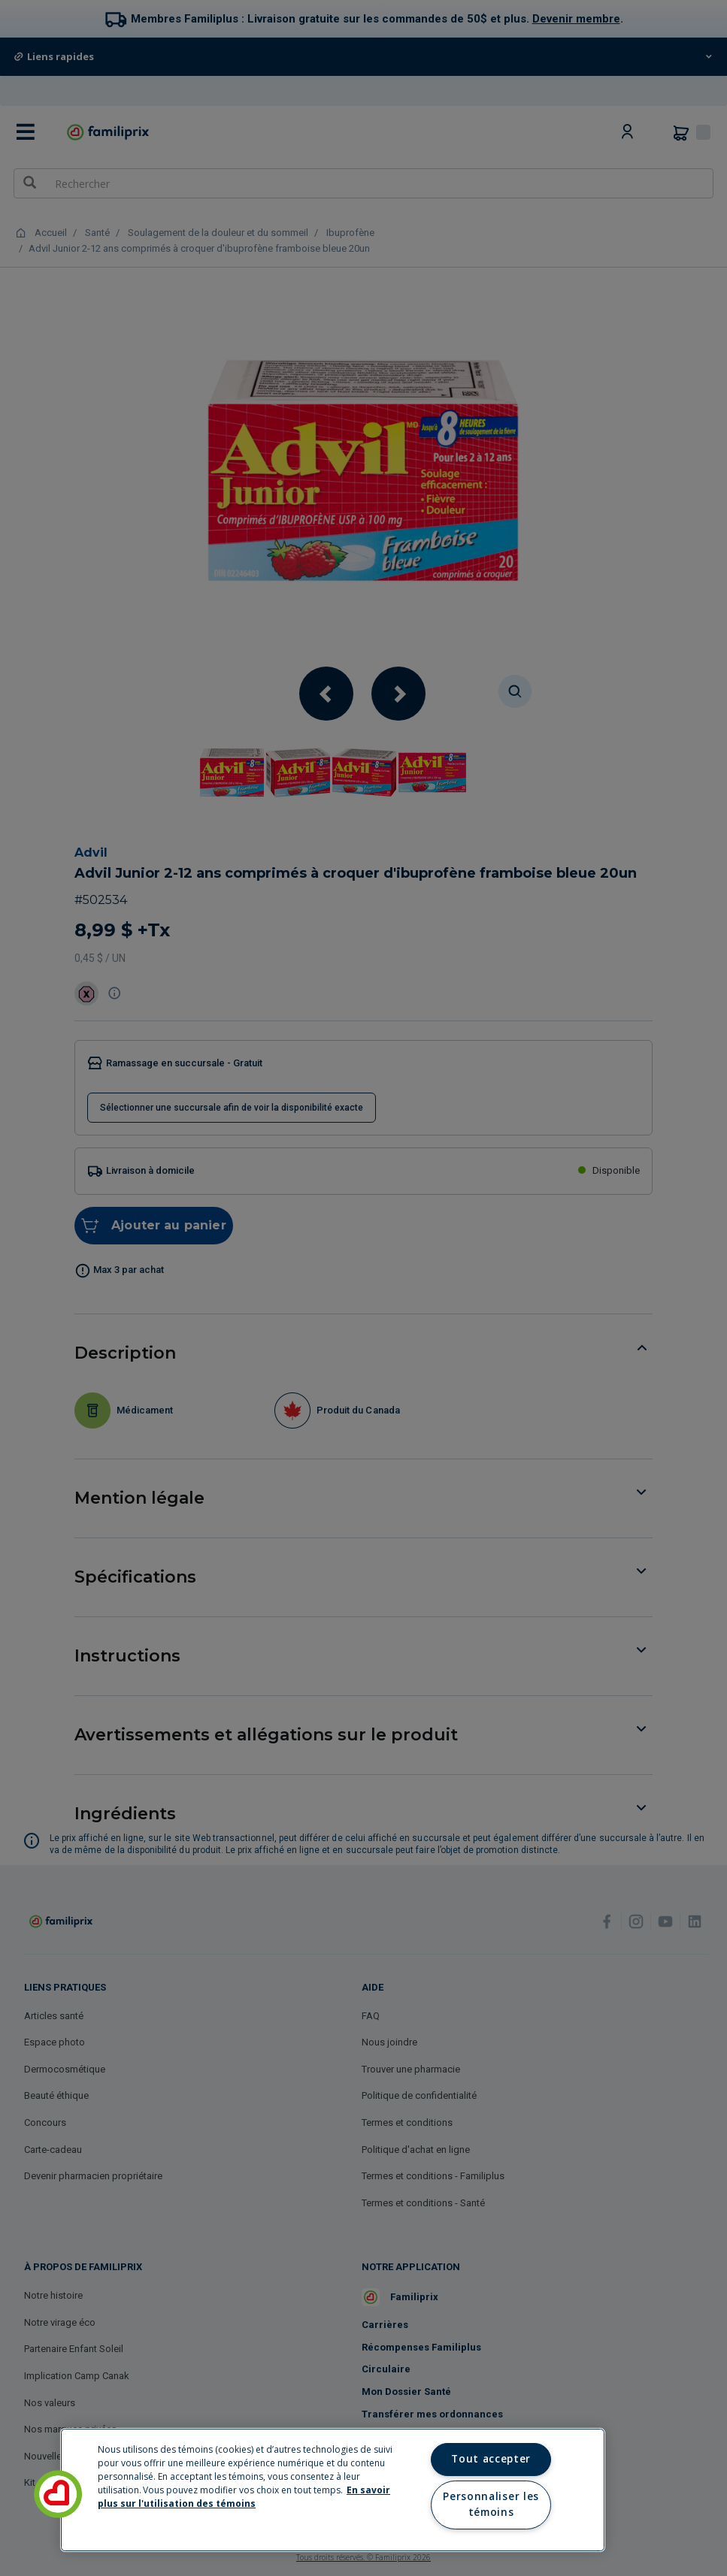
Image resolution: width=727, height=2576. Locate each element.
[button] (58, 2494)
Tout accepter (491, 2459)
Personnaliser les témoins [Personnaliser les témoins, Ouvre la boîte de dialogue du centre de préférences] (490, 2505)
